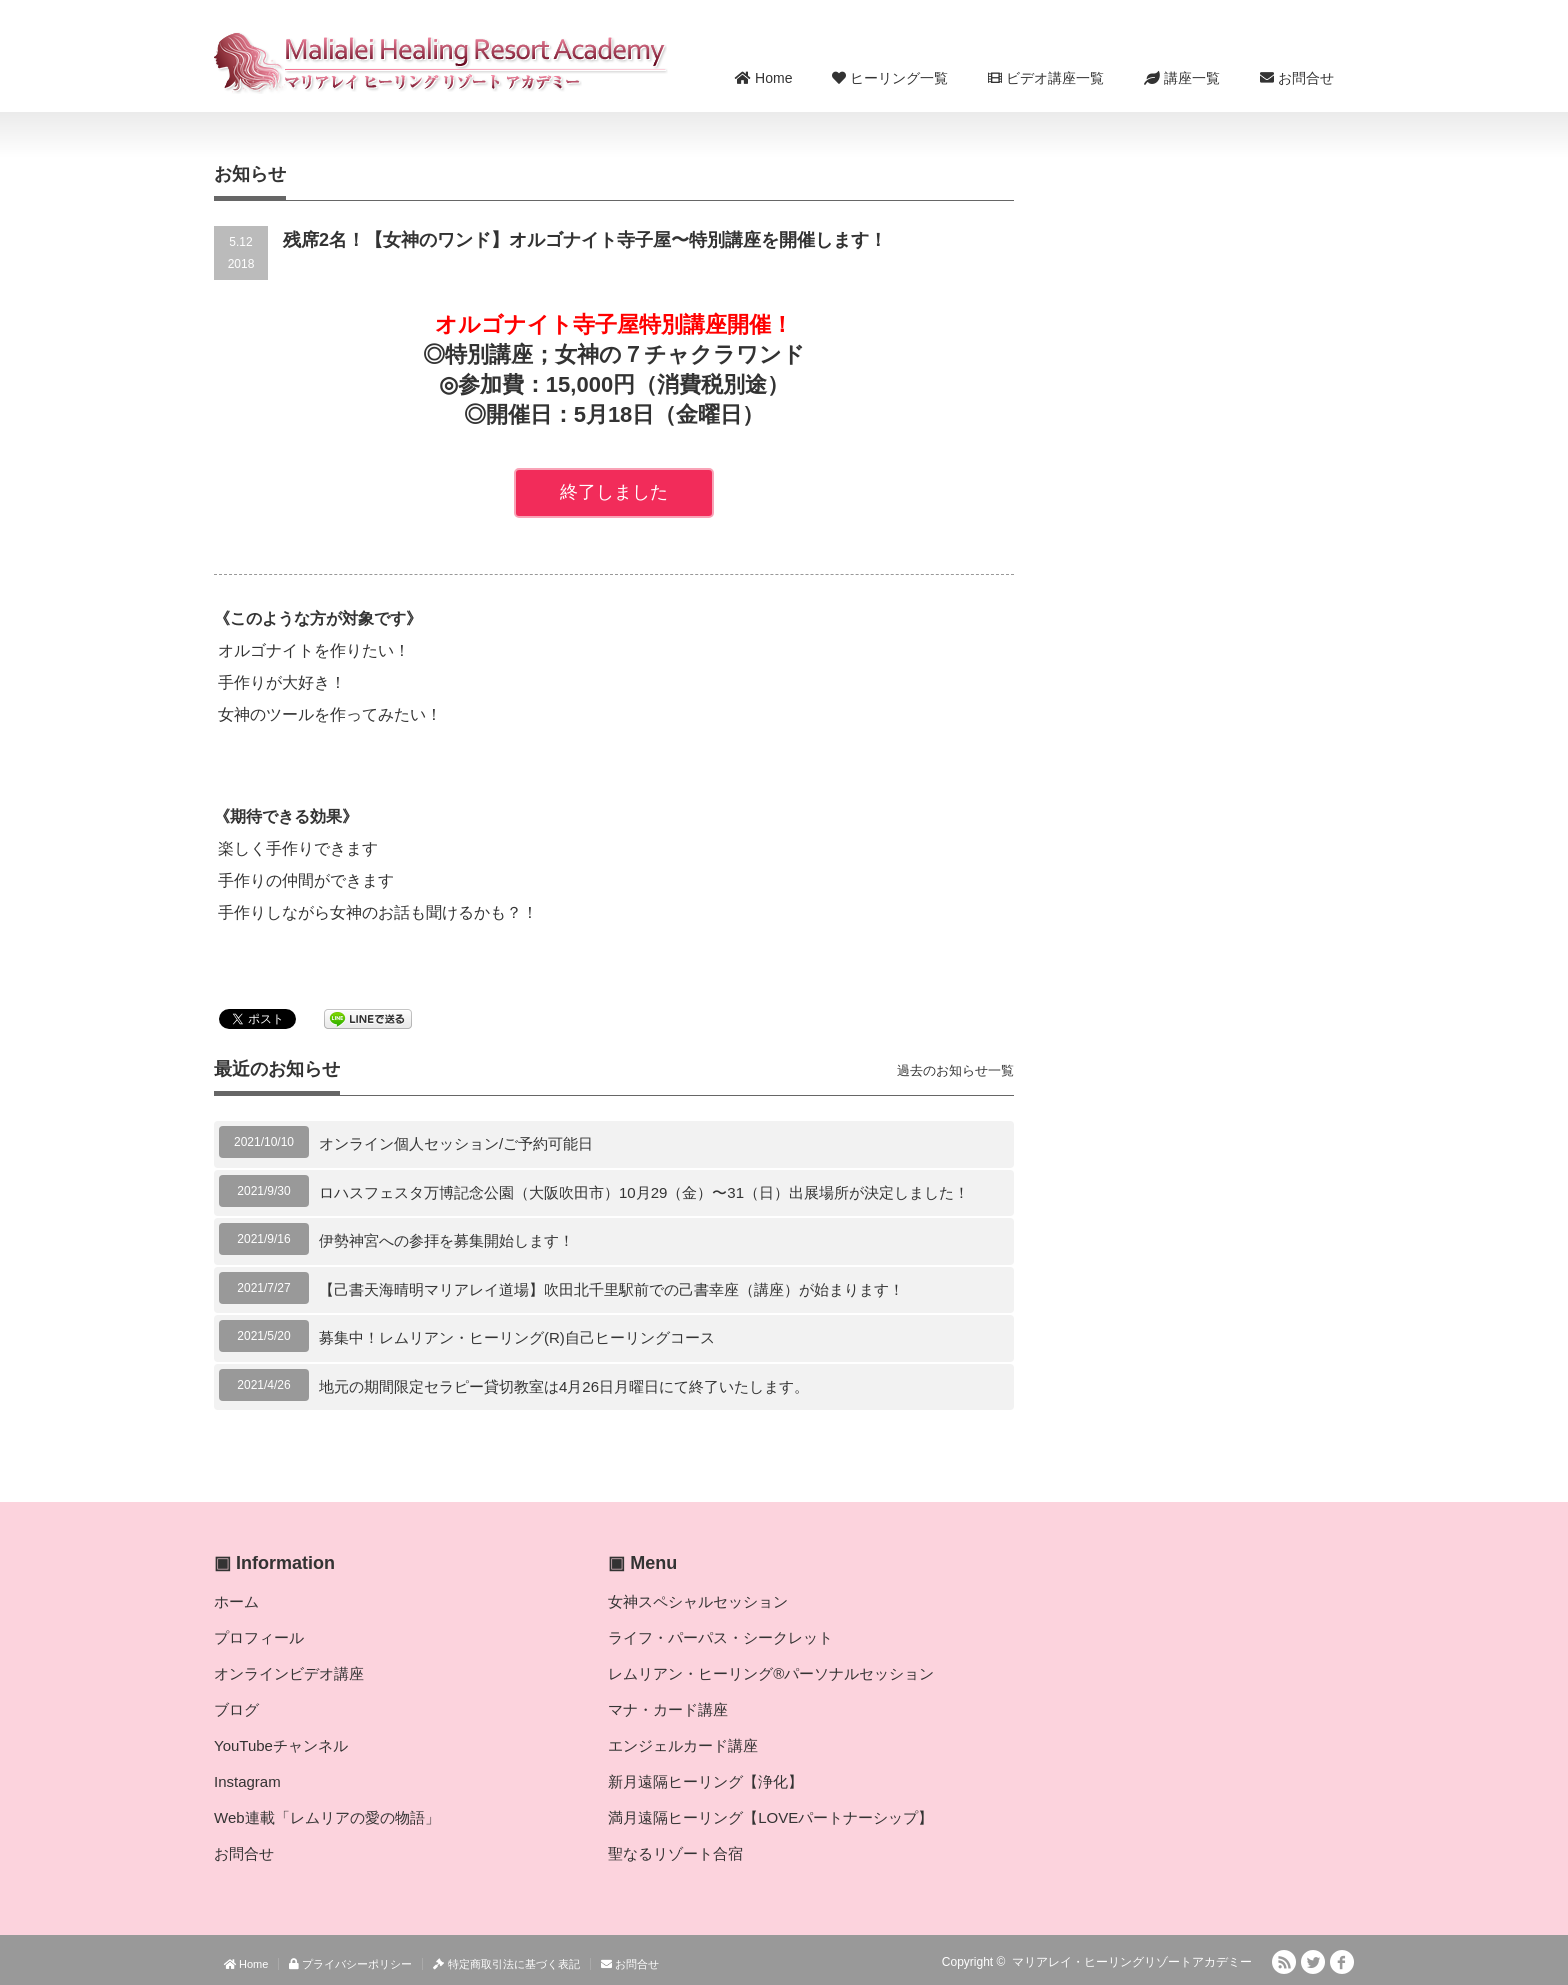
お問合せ (1297, 78)
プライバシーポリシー (350, 1964)
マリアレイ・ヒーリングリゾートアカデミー (1132, 1962)
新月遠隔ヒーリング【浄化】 (705, 1781)
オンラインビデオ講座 (289, 1673)
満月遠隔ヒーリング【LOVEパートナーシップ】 (770, 1817)
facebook (1342, 1962)
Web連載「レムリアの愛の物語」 (327, 1817)
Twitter (1313, 1962)
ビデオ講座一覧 (1046, 78)
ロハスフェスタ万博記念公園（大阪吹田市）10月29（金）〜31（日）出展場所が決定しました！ (644, 1192)
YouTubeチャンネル (281, 1745)
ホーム (236, 1601)
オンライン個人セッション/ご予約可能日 (456, 1143)
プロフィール (259, 1637)
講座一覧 (1182, 78)
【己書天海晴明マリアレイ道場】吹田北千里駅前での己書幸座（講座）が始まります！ (611, 1289)
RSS (1284, 1962)
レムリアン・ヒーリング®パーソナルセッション (771, 1673)
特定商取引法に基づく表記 (506, 1964)
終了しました (614, 492)
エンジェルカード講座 (683, 1745)
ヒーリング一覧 (890, 78)
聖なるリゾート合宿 (675, 1853)
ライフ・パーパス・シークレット (720, 1637)
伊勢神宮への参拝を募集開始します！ (446, 1240)
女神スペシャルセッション (698, 1601)
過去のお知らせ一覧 (955, 1070)
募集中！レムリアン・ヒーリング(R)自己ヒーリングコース (517, 1337)
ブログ (236, 1709)
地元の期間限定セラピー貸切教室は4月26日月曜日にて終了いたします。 (564, 1386)
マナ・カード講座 (668, 1709)
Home (763, 78)
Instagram (247, 1781)
